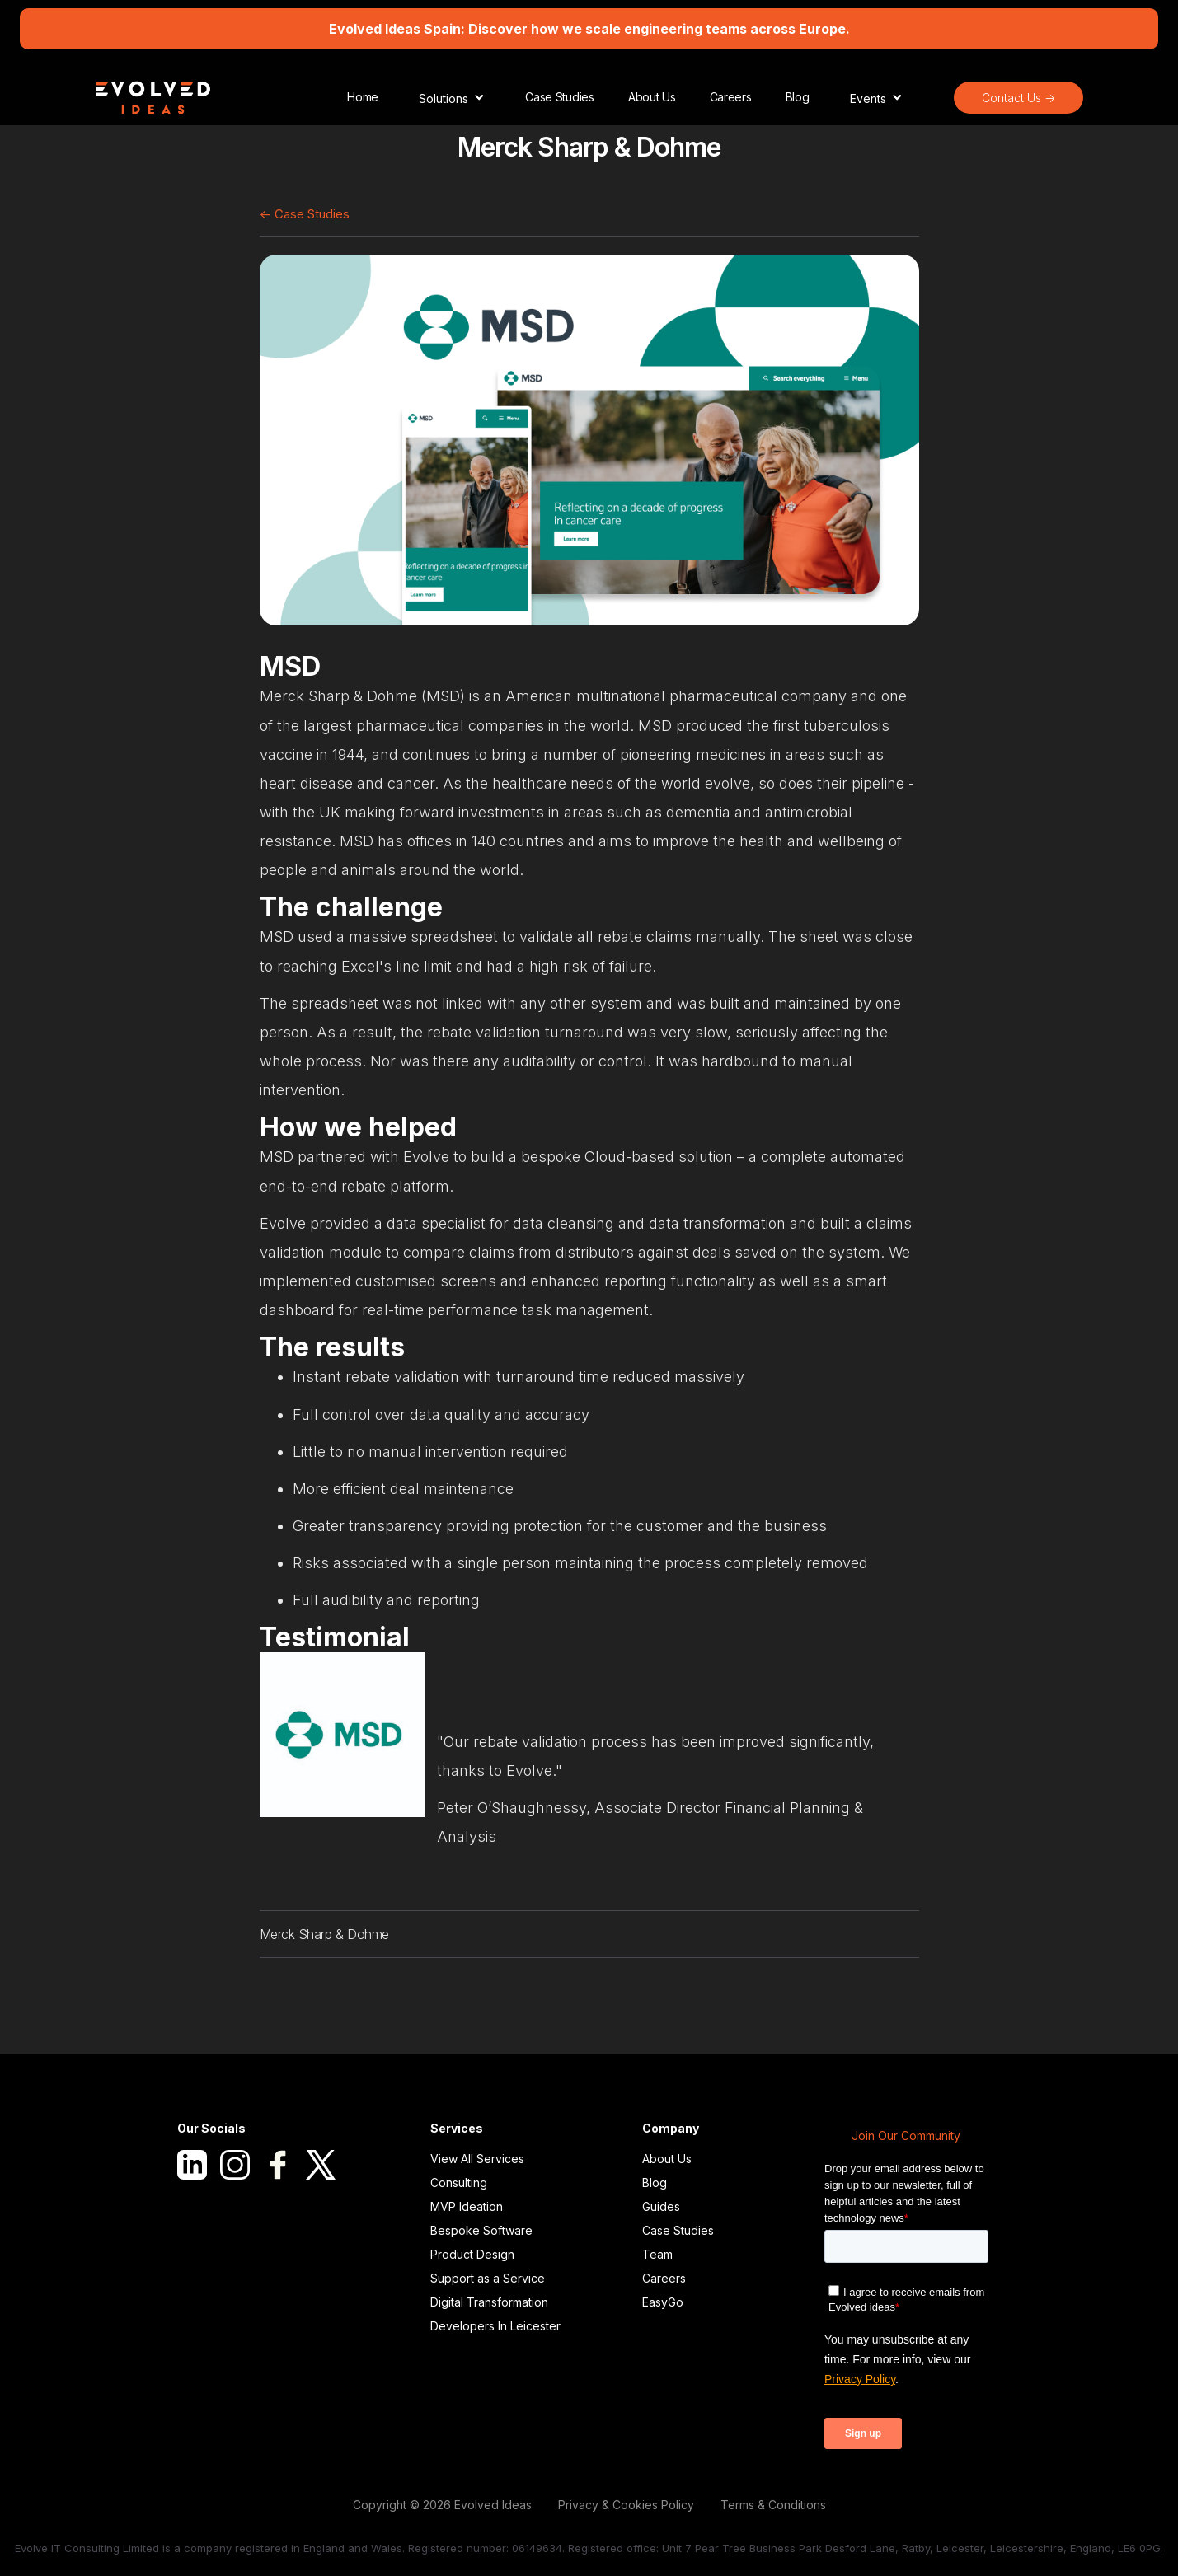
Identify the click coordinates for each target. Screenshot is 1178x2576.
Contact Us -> (1018, 98)
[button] (451, 97)
